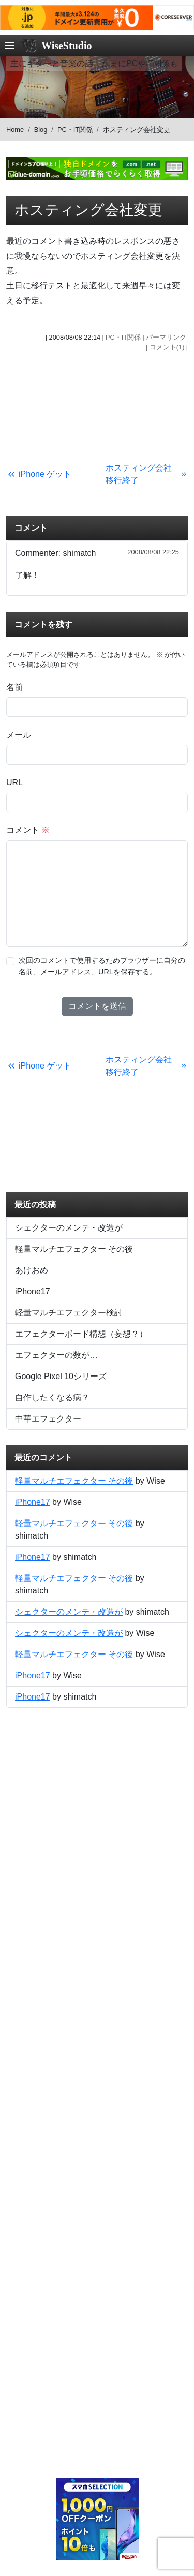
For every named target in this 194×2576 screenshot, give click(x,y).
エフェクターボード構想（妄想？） (81, 1333)
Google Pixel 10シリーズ (61, 1376)
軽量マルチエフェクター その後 (74, 1249)
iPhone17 (32, 1291)
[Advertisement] (97, 405)
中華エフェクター (48, 1418)
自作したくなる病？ (52, 1397)
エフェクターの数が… (56, 1355)
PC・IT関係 (75, 130)
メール (18, 734)
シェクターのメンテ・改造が (69, 1227)
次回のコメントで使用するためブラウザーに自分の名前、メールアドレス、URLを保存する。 (102, 966)
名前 (14, 687)
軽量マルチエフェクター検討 (69, 1312)
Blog (41, 130)
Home (15, 130)
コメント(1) (167, 347)
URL (14, 782)
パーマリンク (166, 337)
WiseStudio (66, 45)
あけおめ (31, 1270)
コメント (28, 830)
